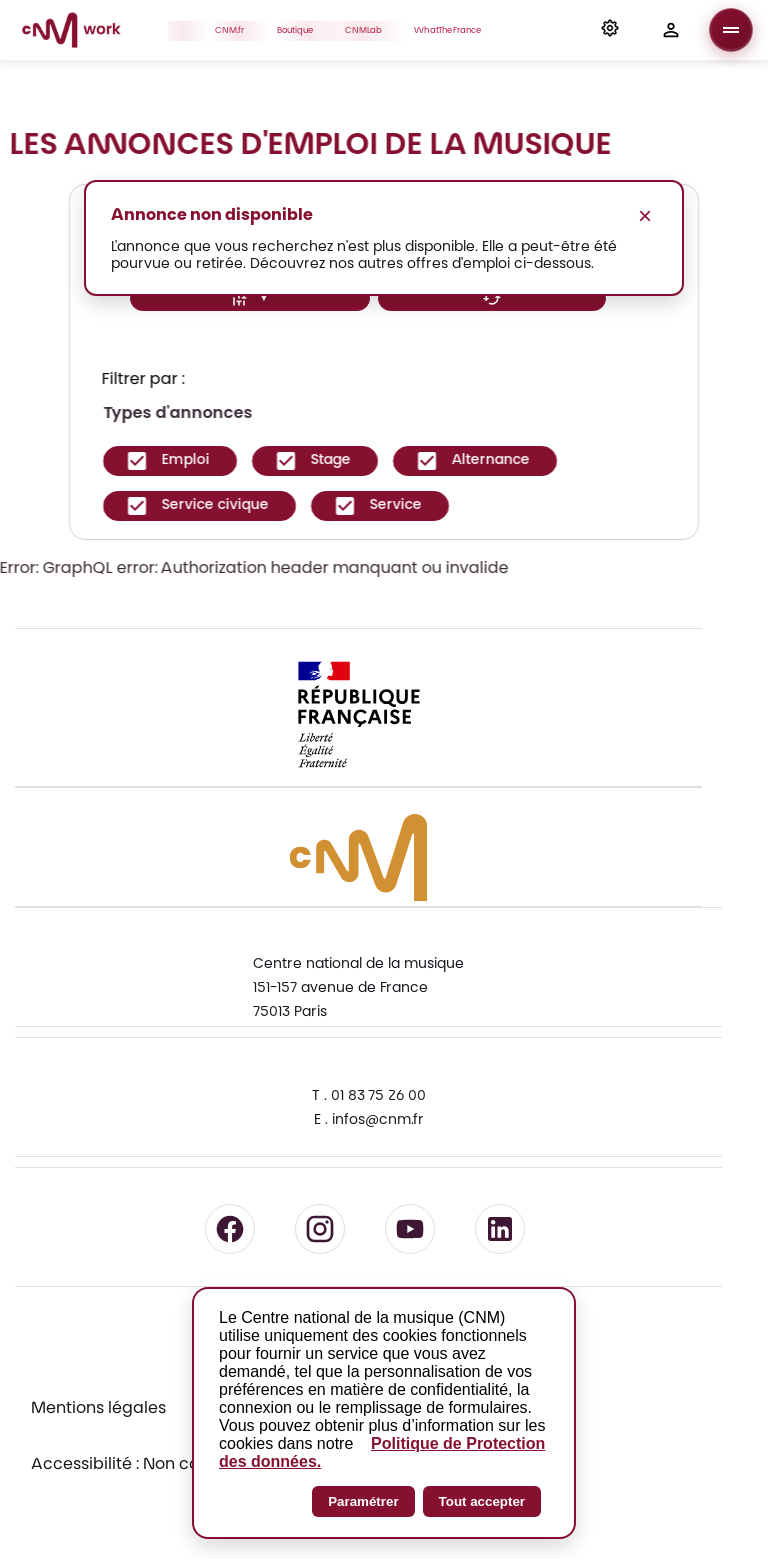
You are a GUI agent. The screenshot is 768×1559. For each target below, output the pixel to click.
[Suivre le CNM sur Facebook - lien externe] (230, 1229)
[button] (610, 30)
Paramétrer (363, 1501)
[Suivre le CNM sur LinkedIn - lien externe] (500, 1229)
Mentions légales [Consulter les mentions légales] (98, 1409)
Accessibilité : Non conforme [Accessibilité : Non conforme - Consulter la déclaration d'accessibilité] (143, 1465)
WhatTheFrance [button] (453, 30)
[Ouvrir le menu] (731, 30)
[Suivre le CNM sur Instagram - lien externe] (320, 1229)
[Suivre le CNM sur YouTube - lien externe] (410, 1229)
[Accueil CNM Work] (71, 33)
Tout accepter (482, 1501)
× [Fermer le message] (645, 215)
